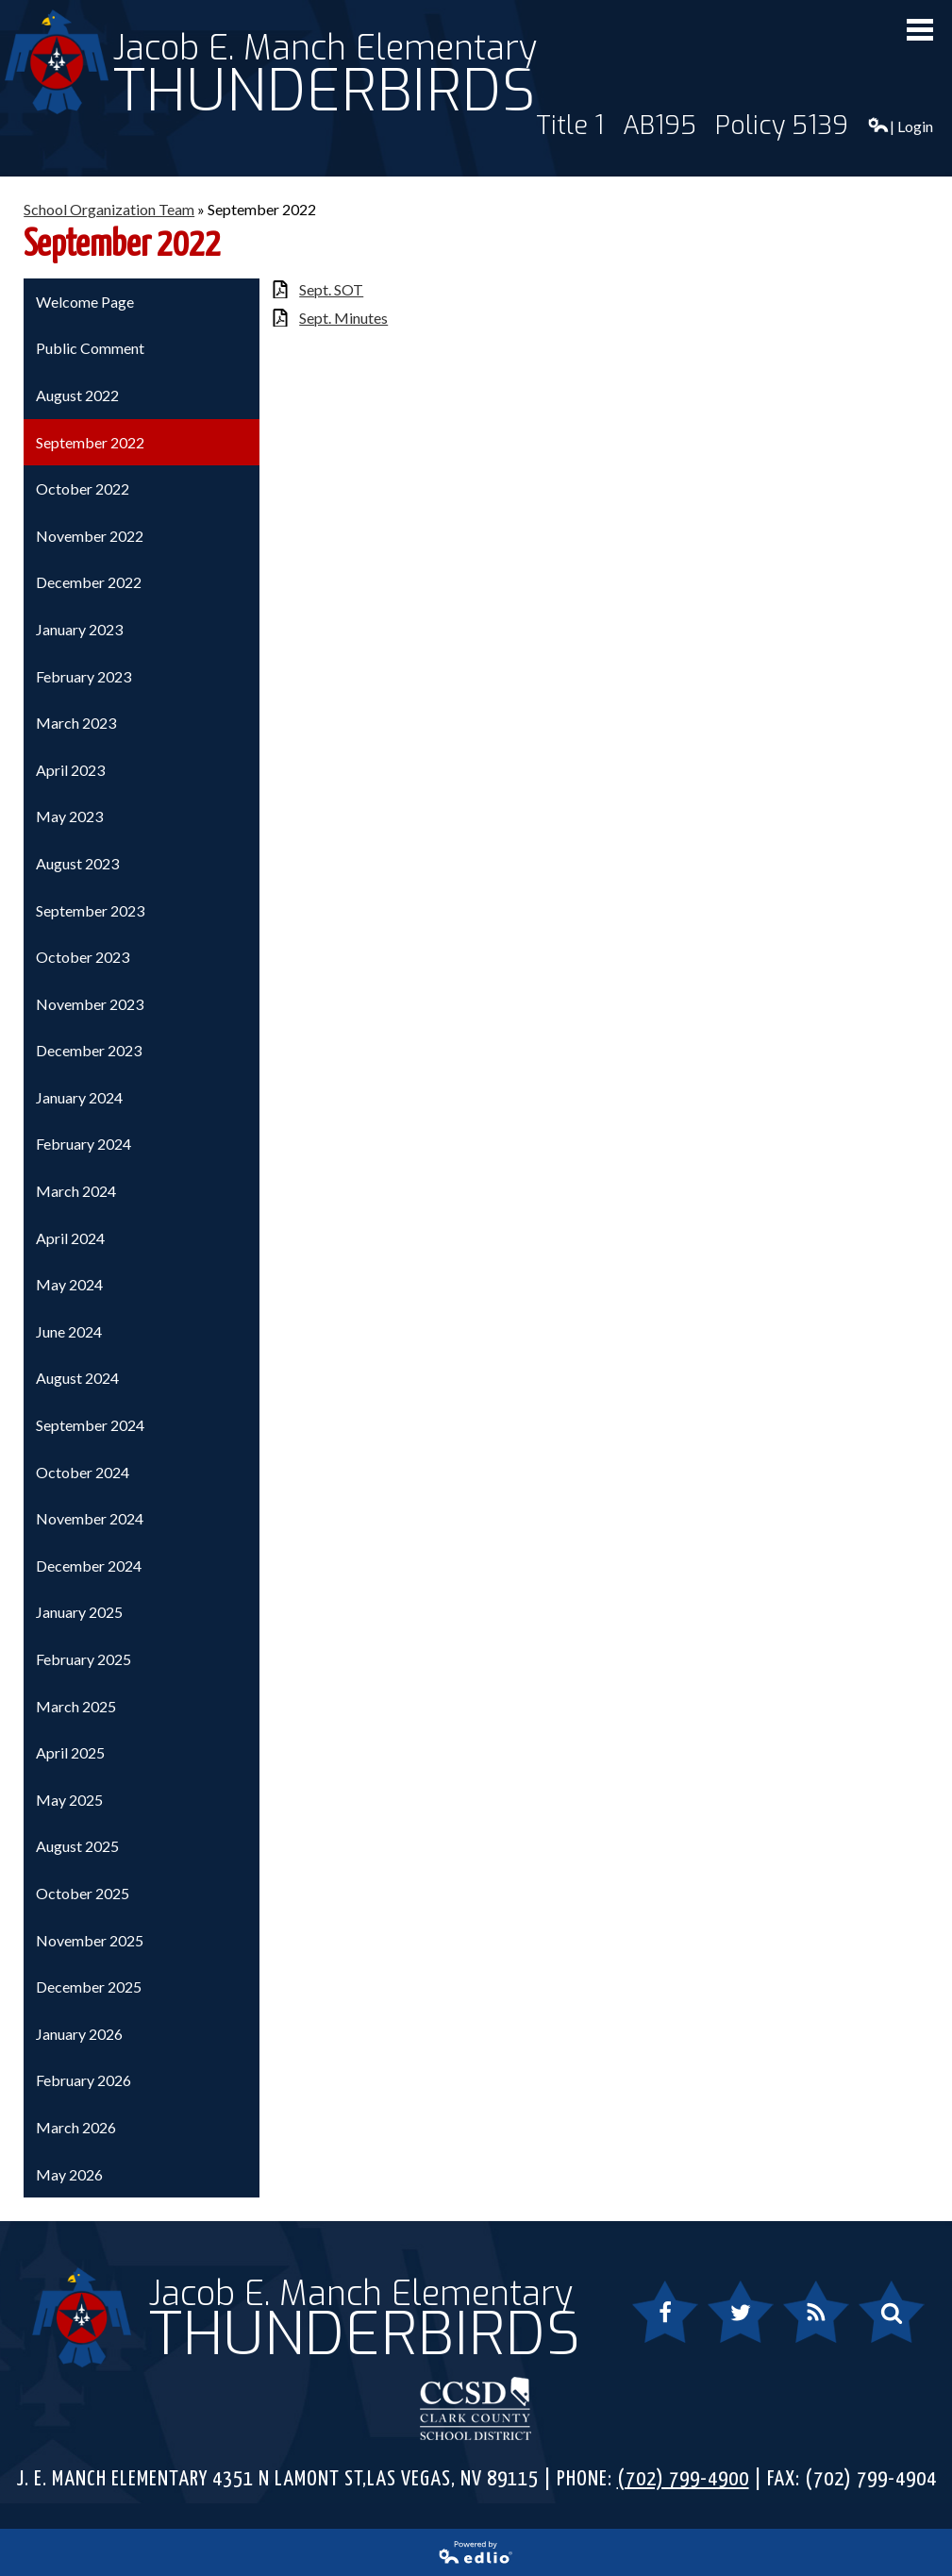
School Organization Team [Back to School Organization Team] (109, 209)
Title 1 (570, 126)
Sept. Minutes (343, 318)
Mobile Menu (920, 30)
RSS (805, 2323)
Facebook (665, 2323)
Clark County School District (476, 2408)
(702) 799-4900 (683, 2479)
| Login (900, 126)
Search (881, 2323)
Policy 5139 (781, 126)
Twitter (732, 2323)
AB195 (659, 126)
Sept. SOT (331, 289)
